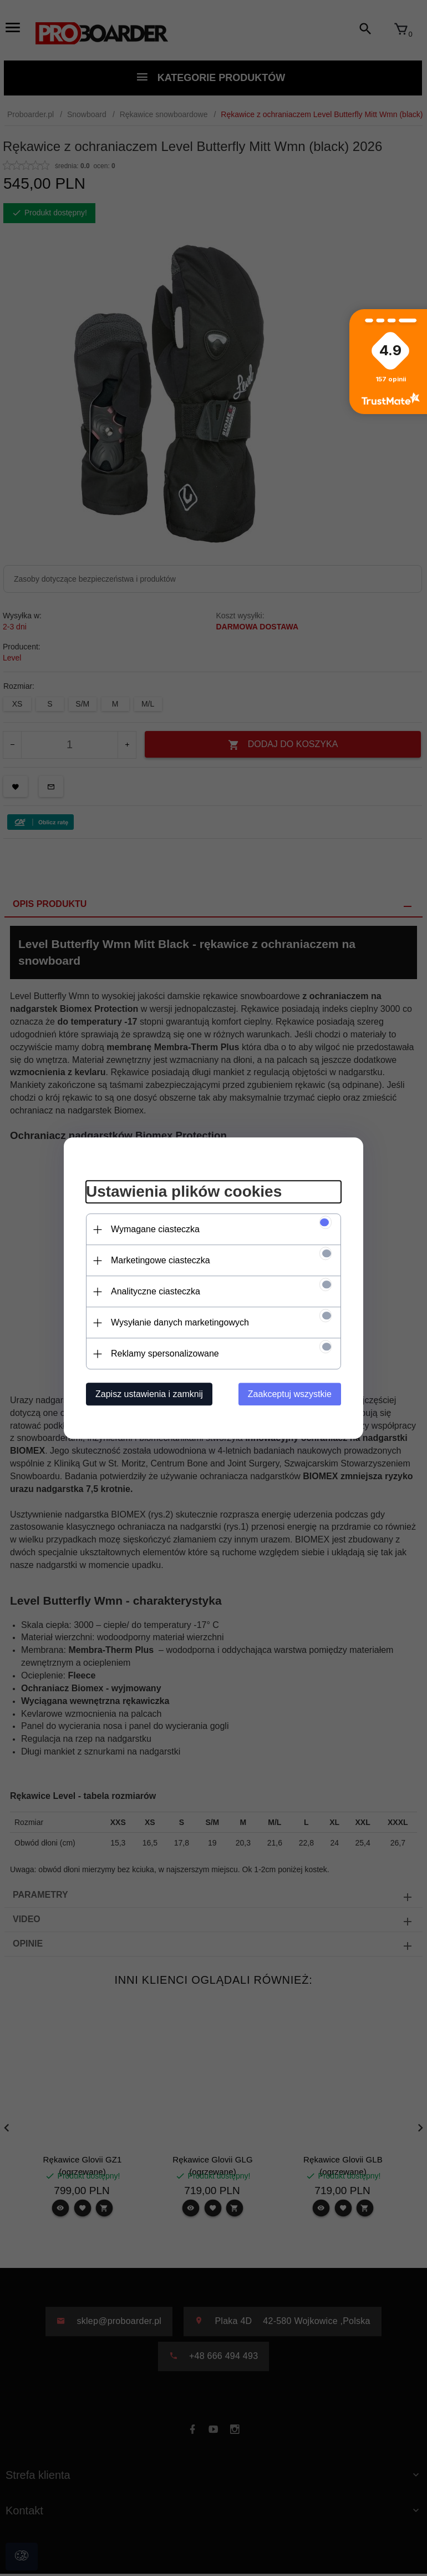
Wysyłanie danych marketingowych (180, 1322)
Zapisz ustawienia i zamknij (149, 1394)
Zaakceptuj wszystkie (290, 1394)
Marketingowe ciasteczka (160, 1260)
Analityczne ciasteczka (155, 1291)
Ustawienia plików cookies (184, 1192)
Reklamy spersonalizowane (165, 1353)
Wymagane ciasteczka (155, 1229)
